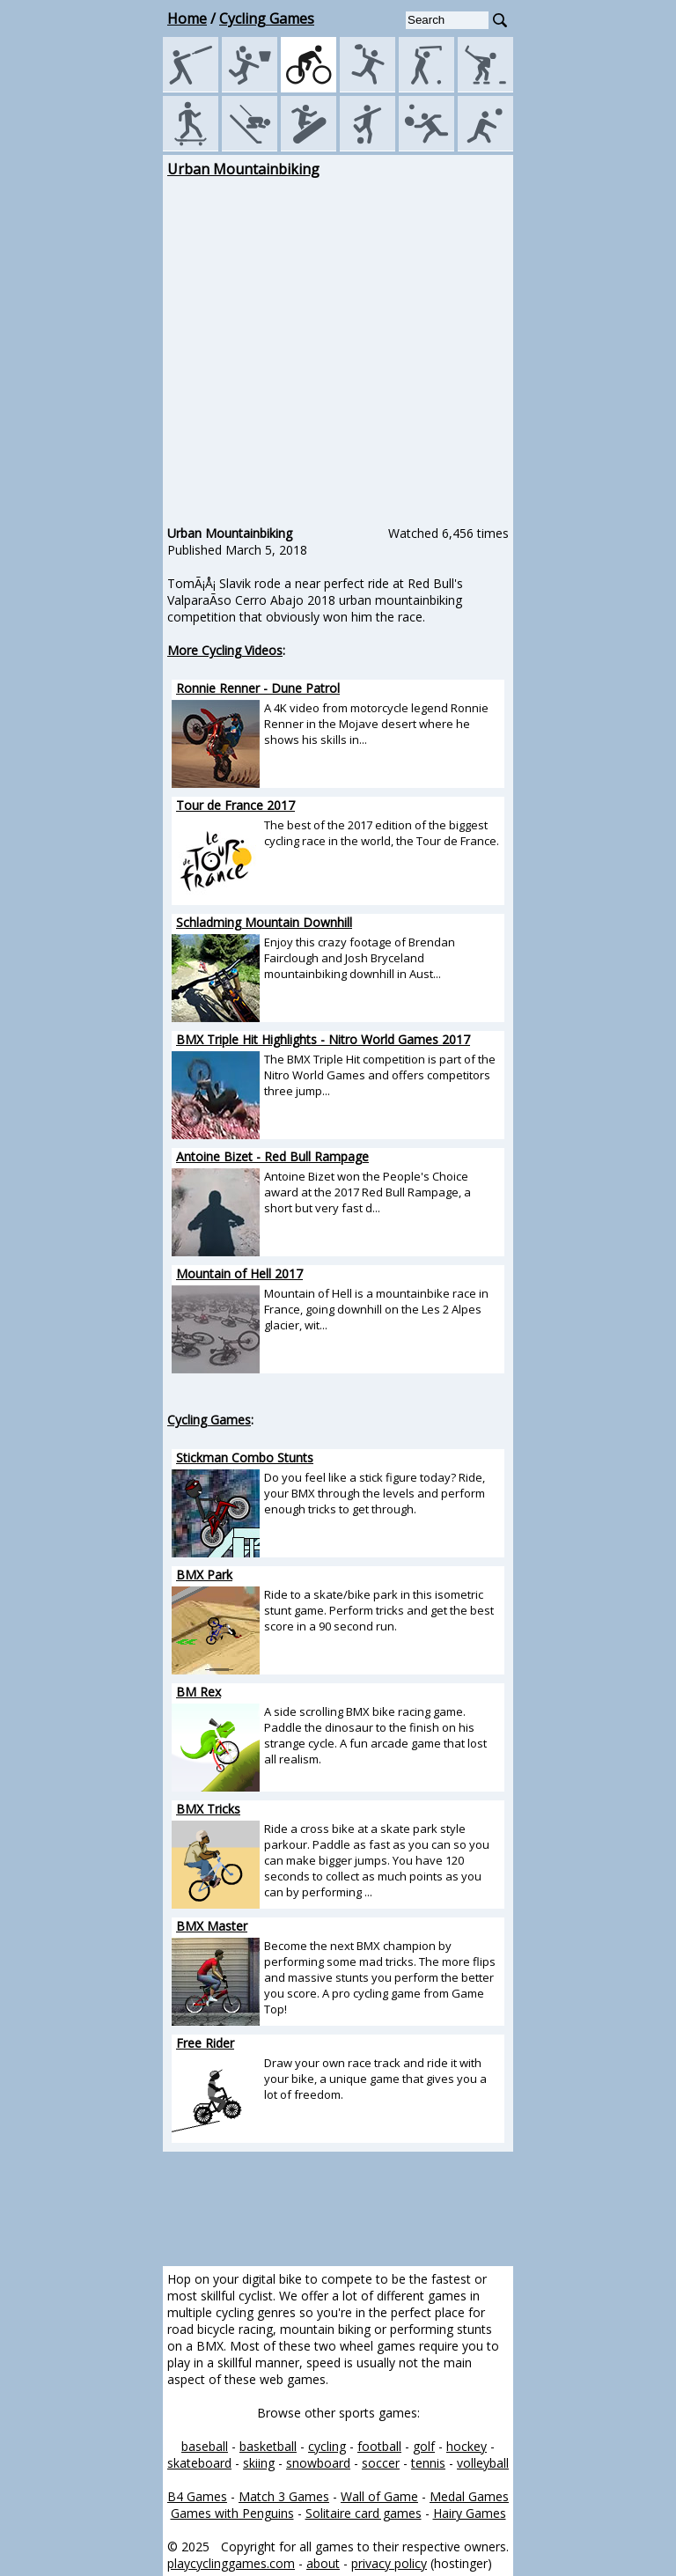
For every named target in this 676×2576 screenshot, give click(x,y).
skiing (259, 2463)
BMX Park (204, 1574)
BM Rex (198, 1691)
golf (424, 2446)
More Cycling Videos (225, 650)
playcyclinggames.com (231, 2563)
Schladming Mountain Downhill (264, 922)
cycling (327, 2446)
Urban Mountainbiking (243, 169)
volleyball (483, 2463)
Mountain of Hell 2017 (239, 1273)
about (323, 2563)
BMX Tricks (208, 1808)
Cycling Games (266, 18)
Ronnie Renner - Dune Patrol (258, 688)
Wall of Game (379, 2496)
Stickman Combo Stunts (244, 1457)
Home (187, 18)
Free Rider (205, 2043)
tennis (428, 2463)
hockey (466, 2446)
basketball (268, 2446)
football (379, 2446)
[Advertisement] (83, 423)
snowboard (318, 2463)
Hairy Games (469, 2513)
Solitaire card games (363, 2513)
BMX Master (211, 1925)
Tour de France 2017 (235, 805)
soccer (381, 2463)
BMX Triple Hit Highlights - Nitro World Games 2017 (323, 1039)
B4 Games (197, 2496)
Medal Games (469, 2496)
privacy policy (389, 2563)
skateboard (199, 2463)
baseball (204, 2446)
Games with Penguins (232, 2513)
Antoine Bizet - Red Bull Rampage (272, 1156)
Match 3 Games (284, 2496)
